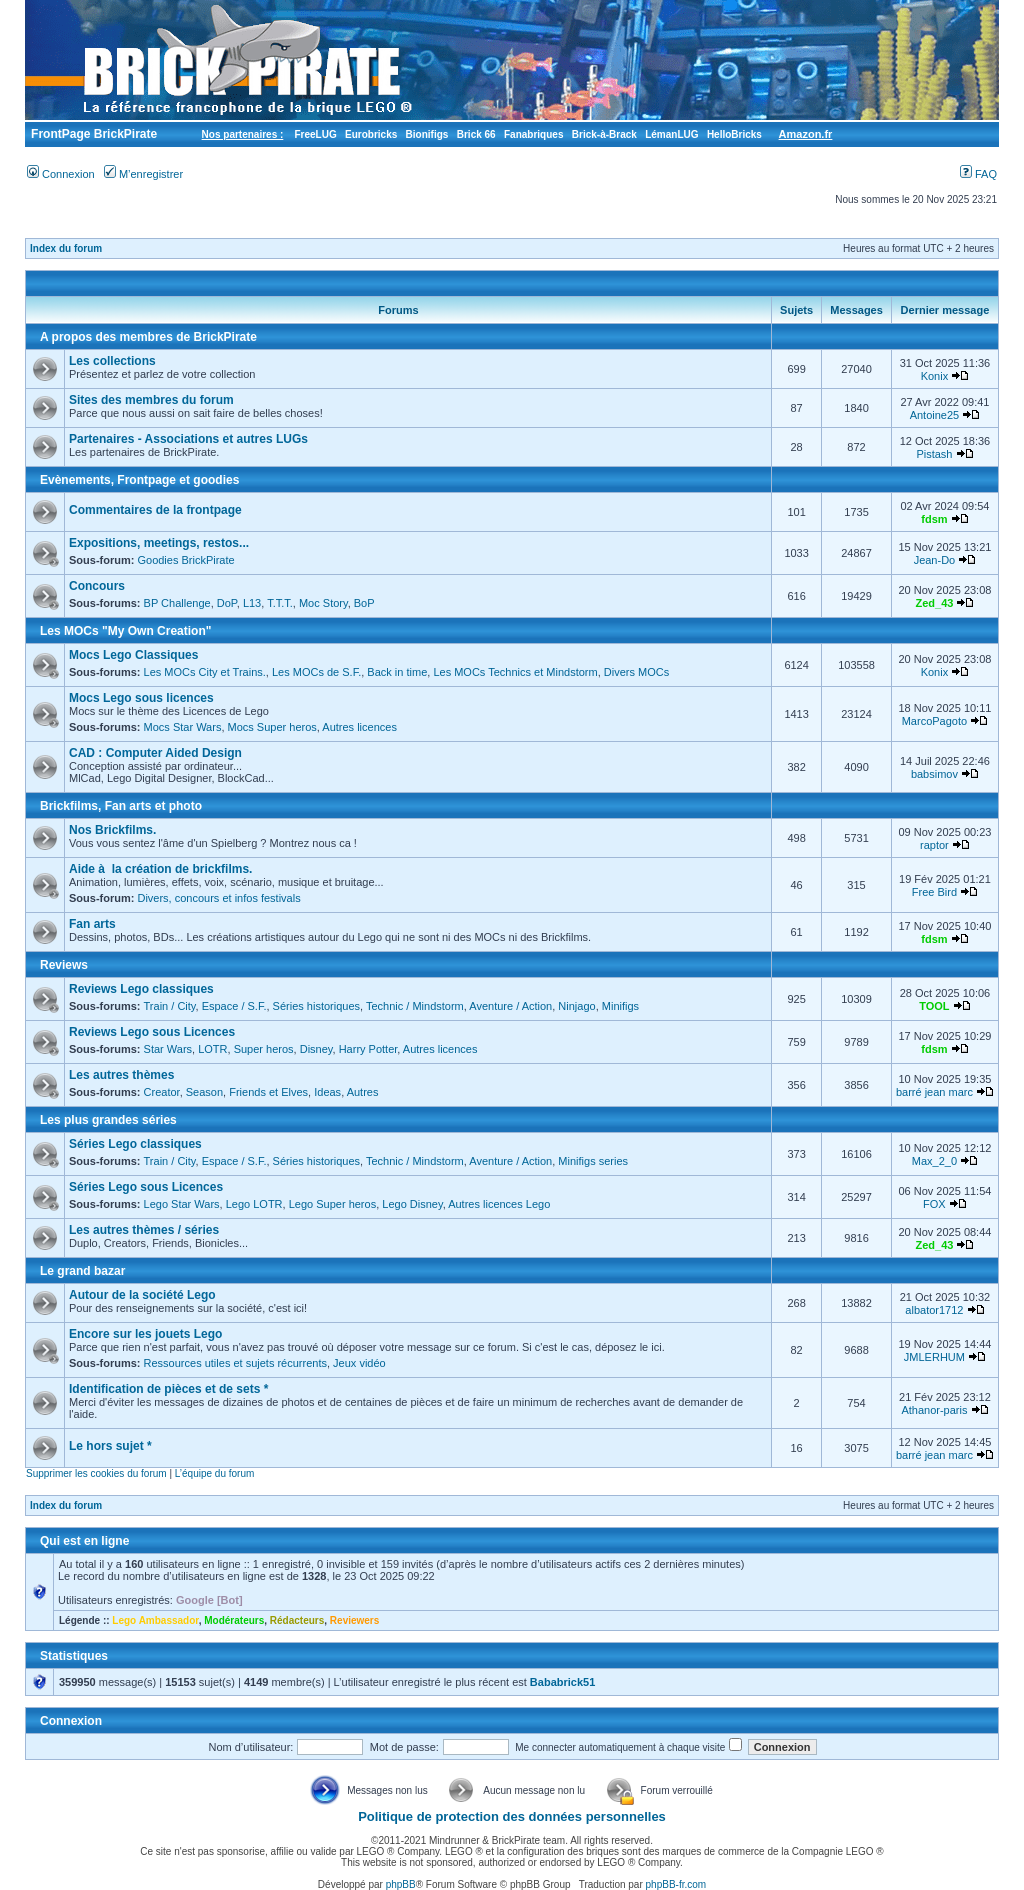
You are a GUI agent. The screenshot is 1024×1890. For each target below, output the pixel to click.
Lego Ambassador (155, 1620)
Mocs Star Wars (183, 727)
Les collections (112, 361)
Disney (316, 1049)
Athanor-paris (934, 1410)
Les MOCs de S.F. (316, 672)
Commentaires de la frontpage (155, 510)
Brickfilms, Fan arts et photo (121, 806)
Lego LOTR (254, 1204)
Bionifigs (427, 134)
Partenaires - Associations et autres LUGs (188, 439)
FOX (934, 1204)
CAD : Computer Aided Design (155, 753)
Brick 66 (476, 134)
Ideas (327, 1092)
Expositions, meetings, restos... (159, 543)
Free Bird (934, 892)
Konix (935, 376)
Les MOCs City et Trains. (205, 672)
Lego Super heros (332, 1204)
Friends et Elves (268, 1092)
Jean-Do (935, 560)
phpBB (401, 1884)
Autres (363, 1092)
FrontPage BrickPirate (92, 134)
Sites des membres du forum (151, 400)
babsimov (934, 774)
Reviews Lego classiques (141, 989)
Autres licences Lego (499, 1204)
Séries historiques (316, 1006)
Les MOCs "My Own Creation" (125, 631)
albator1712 (934, 1310)
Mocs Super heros (272, 727)
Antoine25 (935, 415)
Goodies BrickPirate (185, 560)
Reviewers (354, 1620)
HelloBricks (734, 134)
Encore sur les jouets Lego (145, 1334)
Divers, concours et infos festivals (218, 898)
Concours (97, 586)
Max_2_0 (934, 1161)
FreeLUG (315, 134)
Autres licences (359, 727)
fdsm (934, 519)
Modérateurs (234, 1620)
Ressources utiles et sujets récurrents (235, 1363)
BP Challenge (177, 603)
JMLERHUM (934, 1357)
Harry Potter (368, 1049)
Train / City (170, 1006)
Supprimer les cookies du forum (96, 1473)
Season (204, 1092)
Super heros (264, 1049)
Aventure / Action (510, 1006)
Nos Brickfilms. (112, 830)
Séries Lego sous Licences (146, 1187)
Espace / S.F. (234, 1006)
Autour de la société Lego (142, 1295)
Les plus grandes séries (108, 1120)
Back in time (397, 672)
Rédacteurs (297, 1620)
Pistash (934, 454)
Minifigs (620, 1006)
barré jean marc (934, 1092)
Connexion (61, 174)
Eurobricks (371, 134)
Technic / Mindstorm (415, 1006)
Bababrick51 (562, 1682)
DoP (227, 603)
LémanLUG (671, 134)
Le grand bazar (82, 1271)
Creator (162, 1092)
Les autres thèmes (121, 1075)
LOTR (212, 1049)
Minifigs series (593, 1161)
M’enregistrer (143, 174)
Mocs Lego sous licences (141, 698)
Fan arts (92, 924)
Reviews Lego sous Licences (152, 1032)
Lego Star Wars (182, 1204)
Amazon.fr (806, 134)
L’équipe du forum (215, 1473)
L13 (252, 603)
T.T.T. (280, 603)
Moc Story (323, 603)
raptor (934, 845)
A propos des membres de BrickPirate (148, 337)
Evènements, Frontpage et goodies (139, 480)
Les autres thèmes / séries (144, 1230)
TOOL (934, 1006)
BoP (364, 603)
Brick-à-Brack (604, 134)
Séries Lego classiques (135, 1144)
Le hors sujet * (110, 1446)
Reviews (64, 965)
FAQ (978, 174)
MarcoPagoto (934, 721)
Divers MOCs (636, 672)
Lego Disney (412, 1204)
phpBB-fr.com (676, 1884)
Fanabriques (533, 134)
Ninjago (576, 1006)
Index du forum (66, 248)
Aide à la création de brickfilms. (160, 869)
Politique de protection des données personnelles (512, 1816)
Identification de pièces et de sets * (168, 1389)
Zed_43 (934, 603)
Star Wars (168, 1049)
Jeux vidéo (359, 1363)
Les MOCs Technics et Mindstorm (515, 672)
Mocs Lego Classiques (133, 655)
